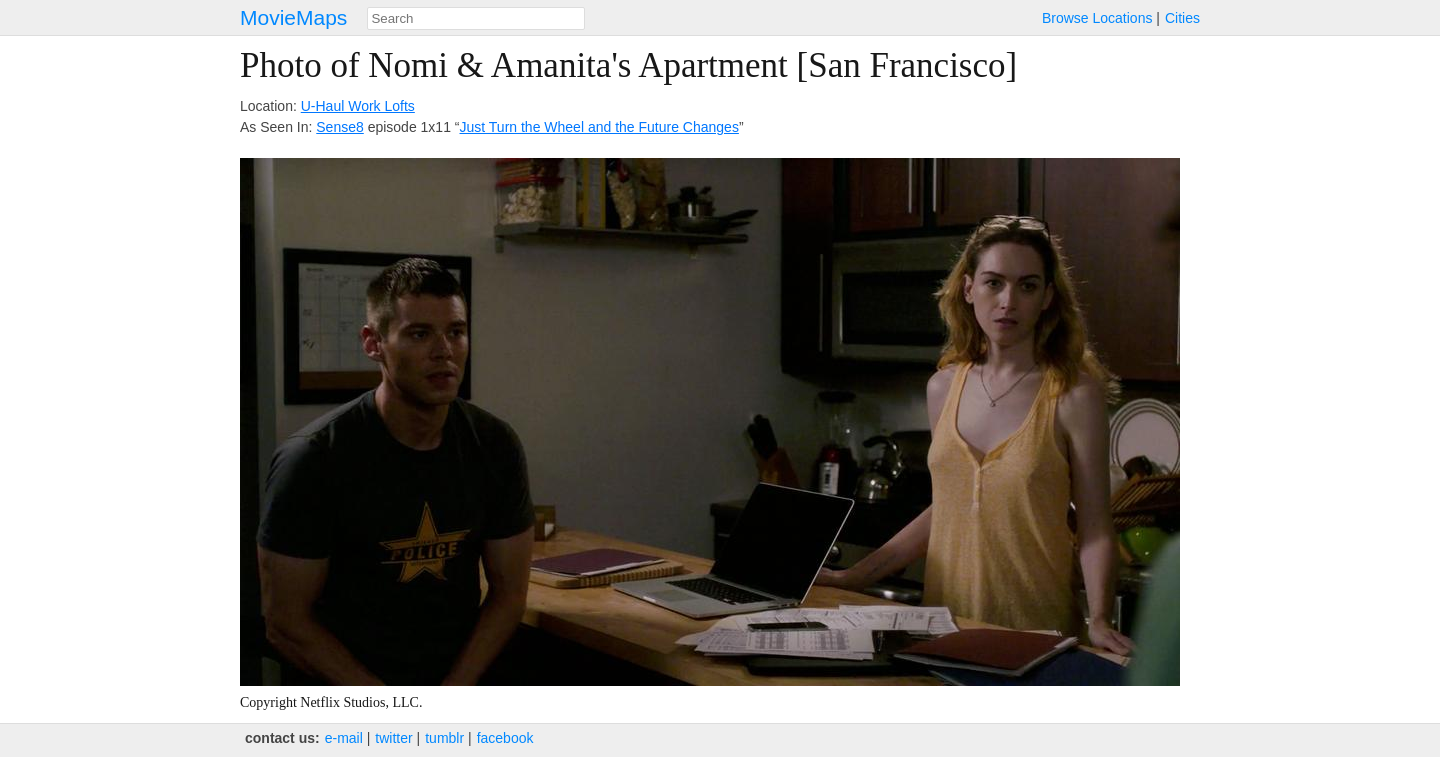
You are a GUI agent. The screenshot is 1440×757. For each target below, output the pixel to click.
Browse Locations (1097, 18)
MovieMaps (293, 17)
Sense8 (339, 127)
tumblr (444, 738)
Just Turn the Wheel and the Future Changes (599, 127)
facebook (505, 738)
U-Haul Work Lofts (358, 106)
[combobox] (476, 18)
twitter (393, 738)
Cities (1182, 18)
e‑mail (344, 738)
